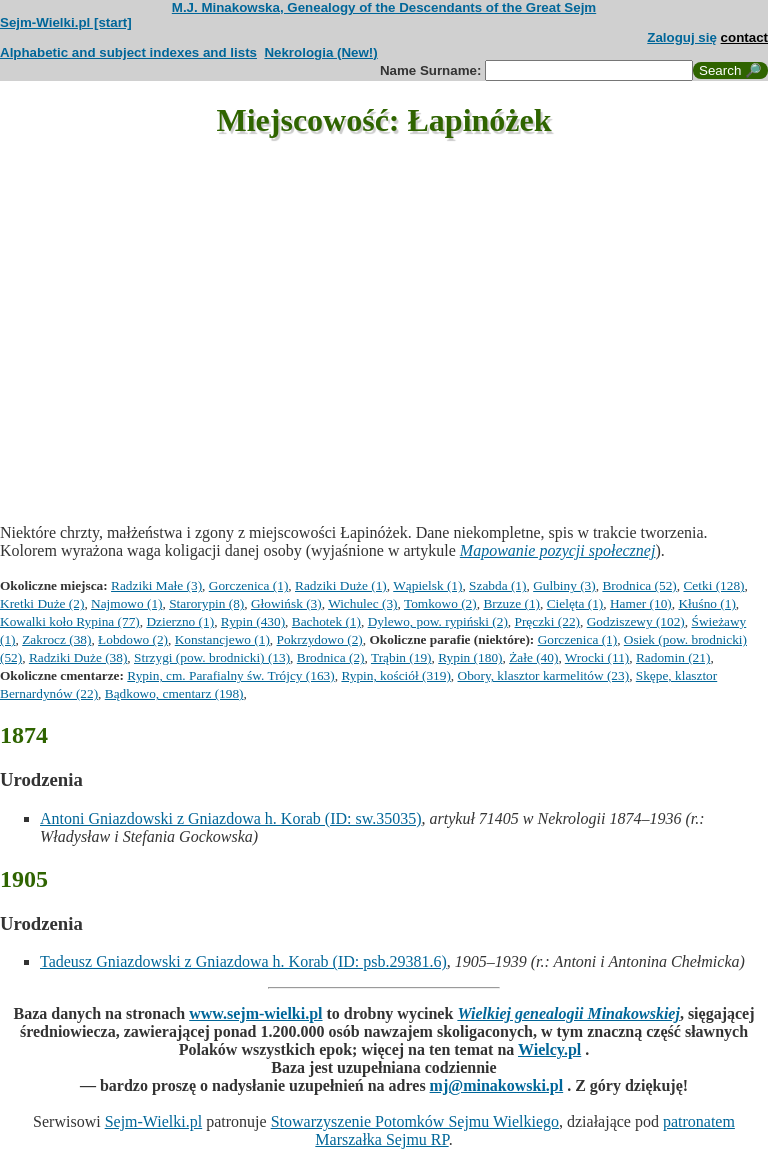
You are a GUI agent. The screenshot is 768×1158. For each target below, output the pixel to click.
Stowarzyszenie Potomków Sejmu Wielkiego (415, 1121)
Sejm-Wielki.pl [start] (66, 22)
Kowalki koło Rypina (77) (70, 621)
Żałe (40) (533, 657)
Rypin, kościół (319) (395, 675)
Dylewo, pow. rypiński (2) (438, 621)
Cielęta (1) (575, 603)
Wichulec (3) (362, 603)
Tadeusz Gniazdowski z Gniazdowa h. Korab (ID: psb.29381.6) (243, 961)
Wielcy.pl (549, 1049)
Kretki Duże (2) (42, 603)
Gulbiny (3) (564, 585)
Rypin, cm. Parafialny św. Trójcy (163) (230, 675)
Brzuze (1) (511, 603)
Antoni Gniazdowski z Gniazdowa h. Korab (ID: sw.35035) (231, 818)
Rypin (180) (470, 657)
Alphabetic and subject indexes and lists (128, 52)
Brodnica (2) (331, 657)
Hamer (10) (641, 603)
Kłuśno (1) (706, 603)
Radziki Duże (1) (341, 585)
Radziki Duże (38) (78, 657)
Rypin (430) (253, 621)
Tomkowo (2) (440, 603)
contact (744, 37)
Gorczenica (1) (249, 585)
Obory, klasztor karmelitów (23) (544, 675)
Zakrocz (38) (56, 639)
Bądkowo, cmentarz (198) (174, 693)
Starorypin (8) (206, 603)
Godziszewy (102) (636, 621)
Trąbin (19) (401, 657)
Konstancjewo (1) (222, 639)
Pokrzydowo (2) (320, 639)
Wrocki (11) (597, 657)
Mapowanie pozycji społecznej (558, 550)
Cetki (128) (713, 585)
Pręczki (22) (548, 621)
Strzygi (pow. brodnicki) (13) (212, 657)
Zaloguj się (682, 37)
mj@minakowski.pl (497, 1085)
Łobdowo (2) (133, 639)
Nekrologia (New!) (320, 52)
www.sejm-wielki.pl (255, 1013)
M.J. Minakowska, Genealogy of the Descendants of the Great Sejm (384, 7)
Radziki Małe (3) (156, 585)
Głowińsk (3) (286, 603)
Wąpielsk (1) (427, 585)
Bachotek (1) (326, 621)
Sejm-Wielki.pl (154, 1121)
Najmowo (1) (126, 603)
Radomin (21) (673, 657)
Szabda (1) (497, 585)
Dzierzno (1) (180, 621)
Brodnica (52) (639, 585)
